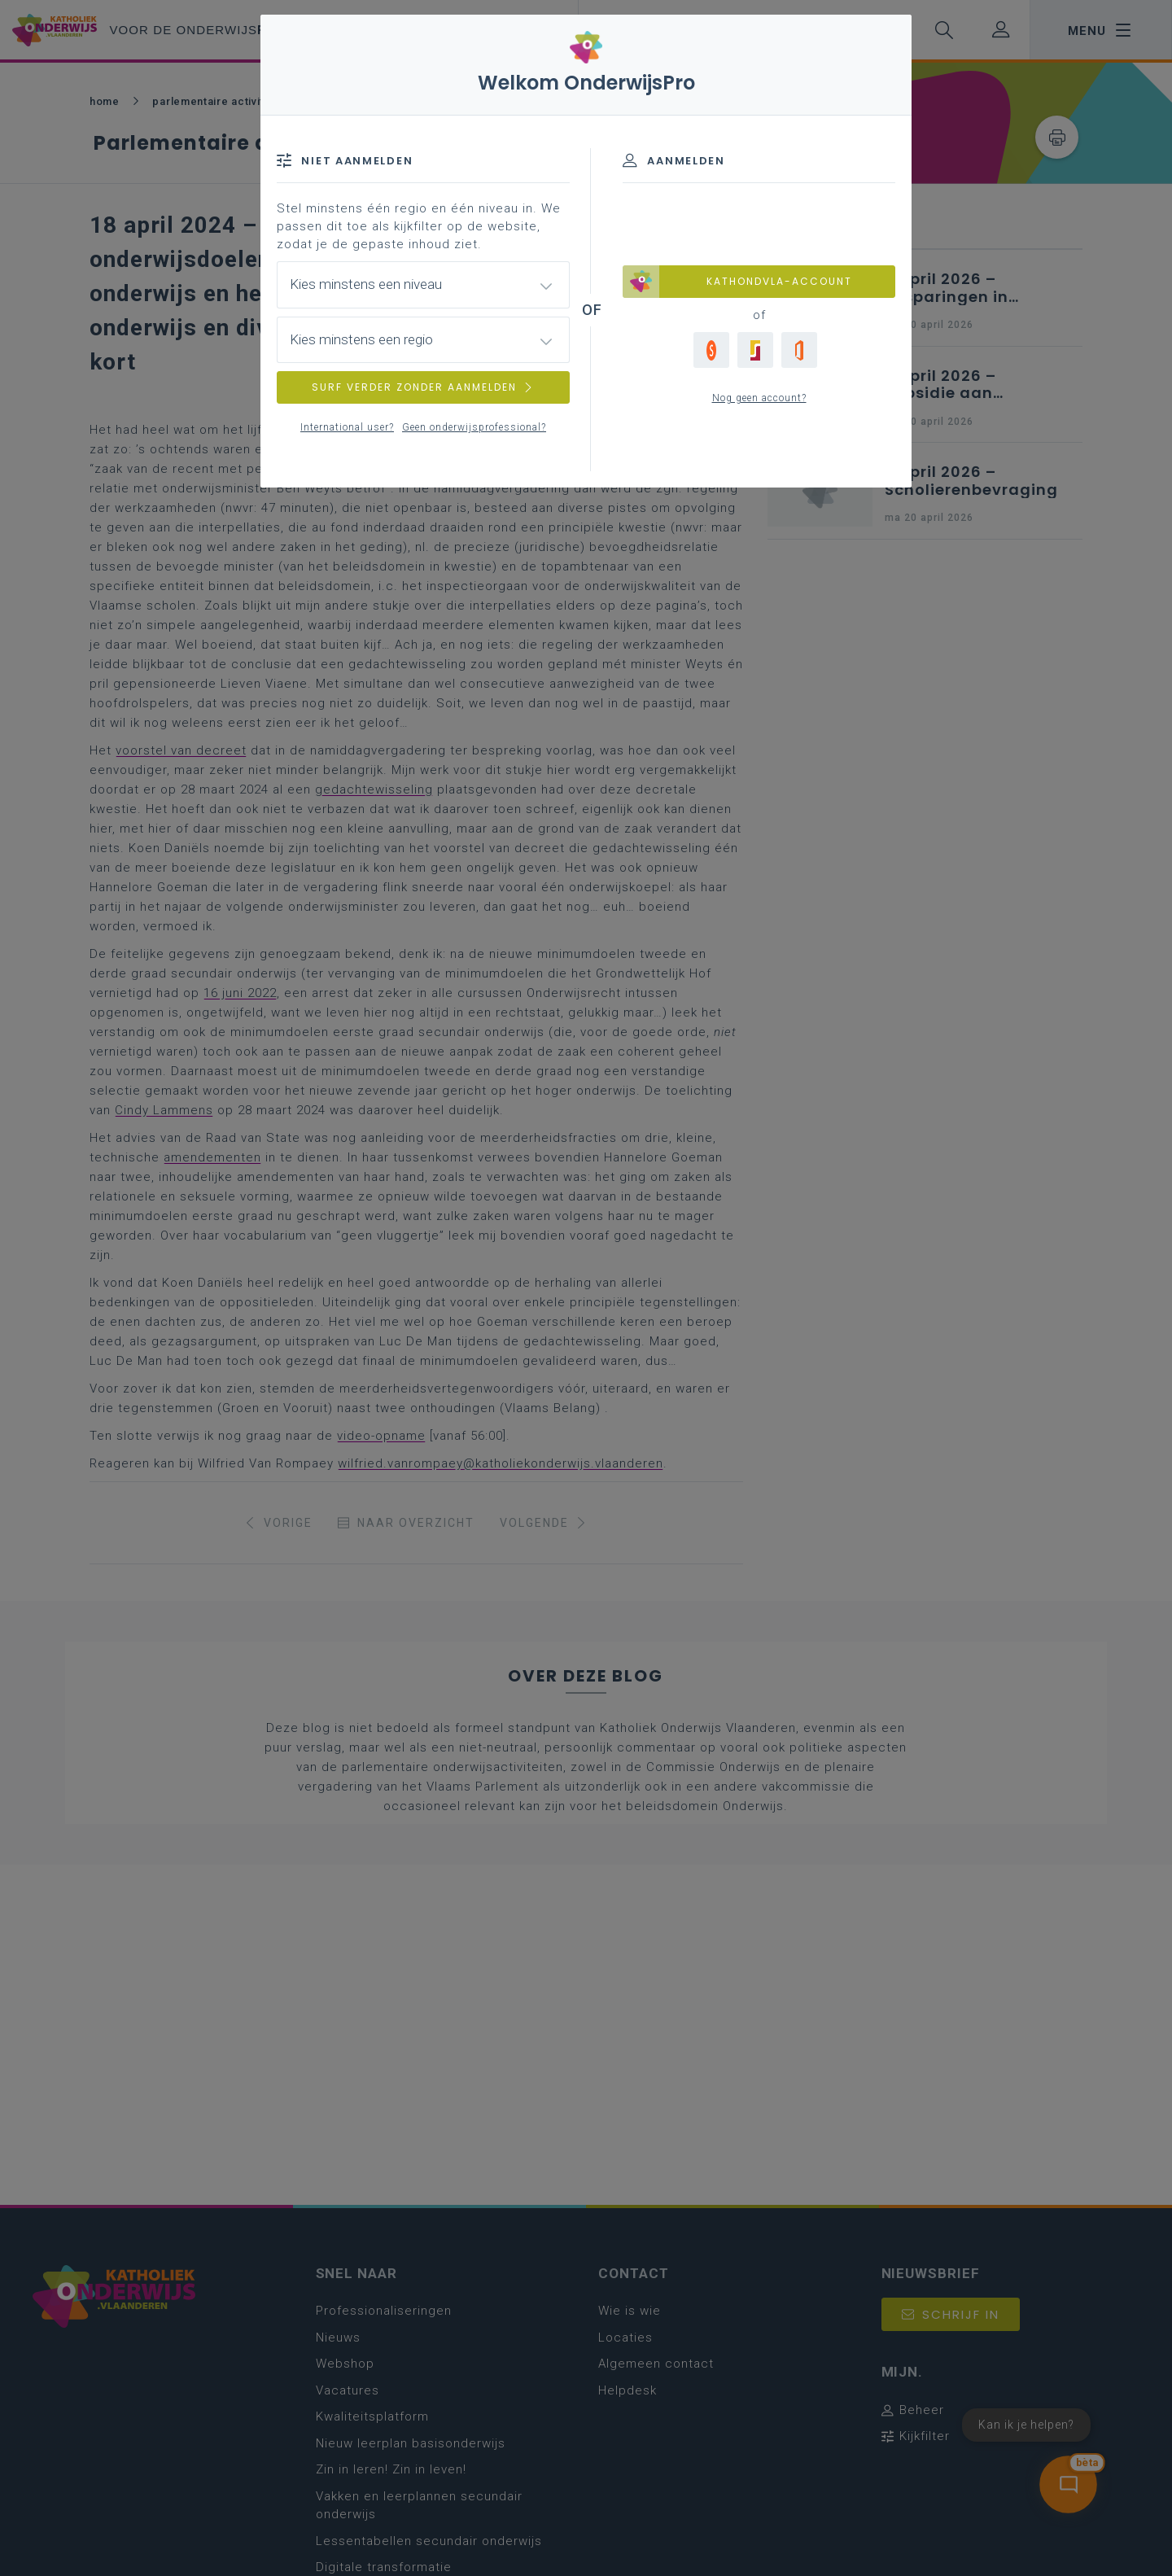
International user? (347, 427)
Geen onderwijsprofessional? (474, 427)
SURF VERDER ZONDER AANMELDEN (423, 387)
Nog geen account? (759, 398)
